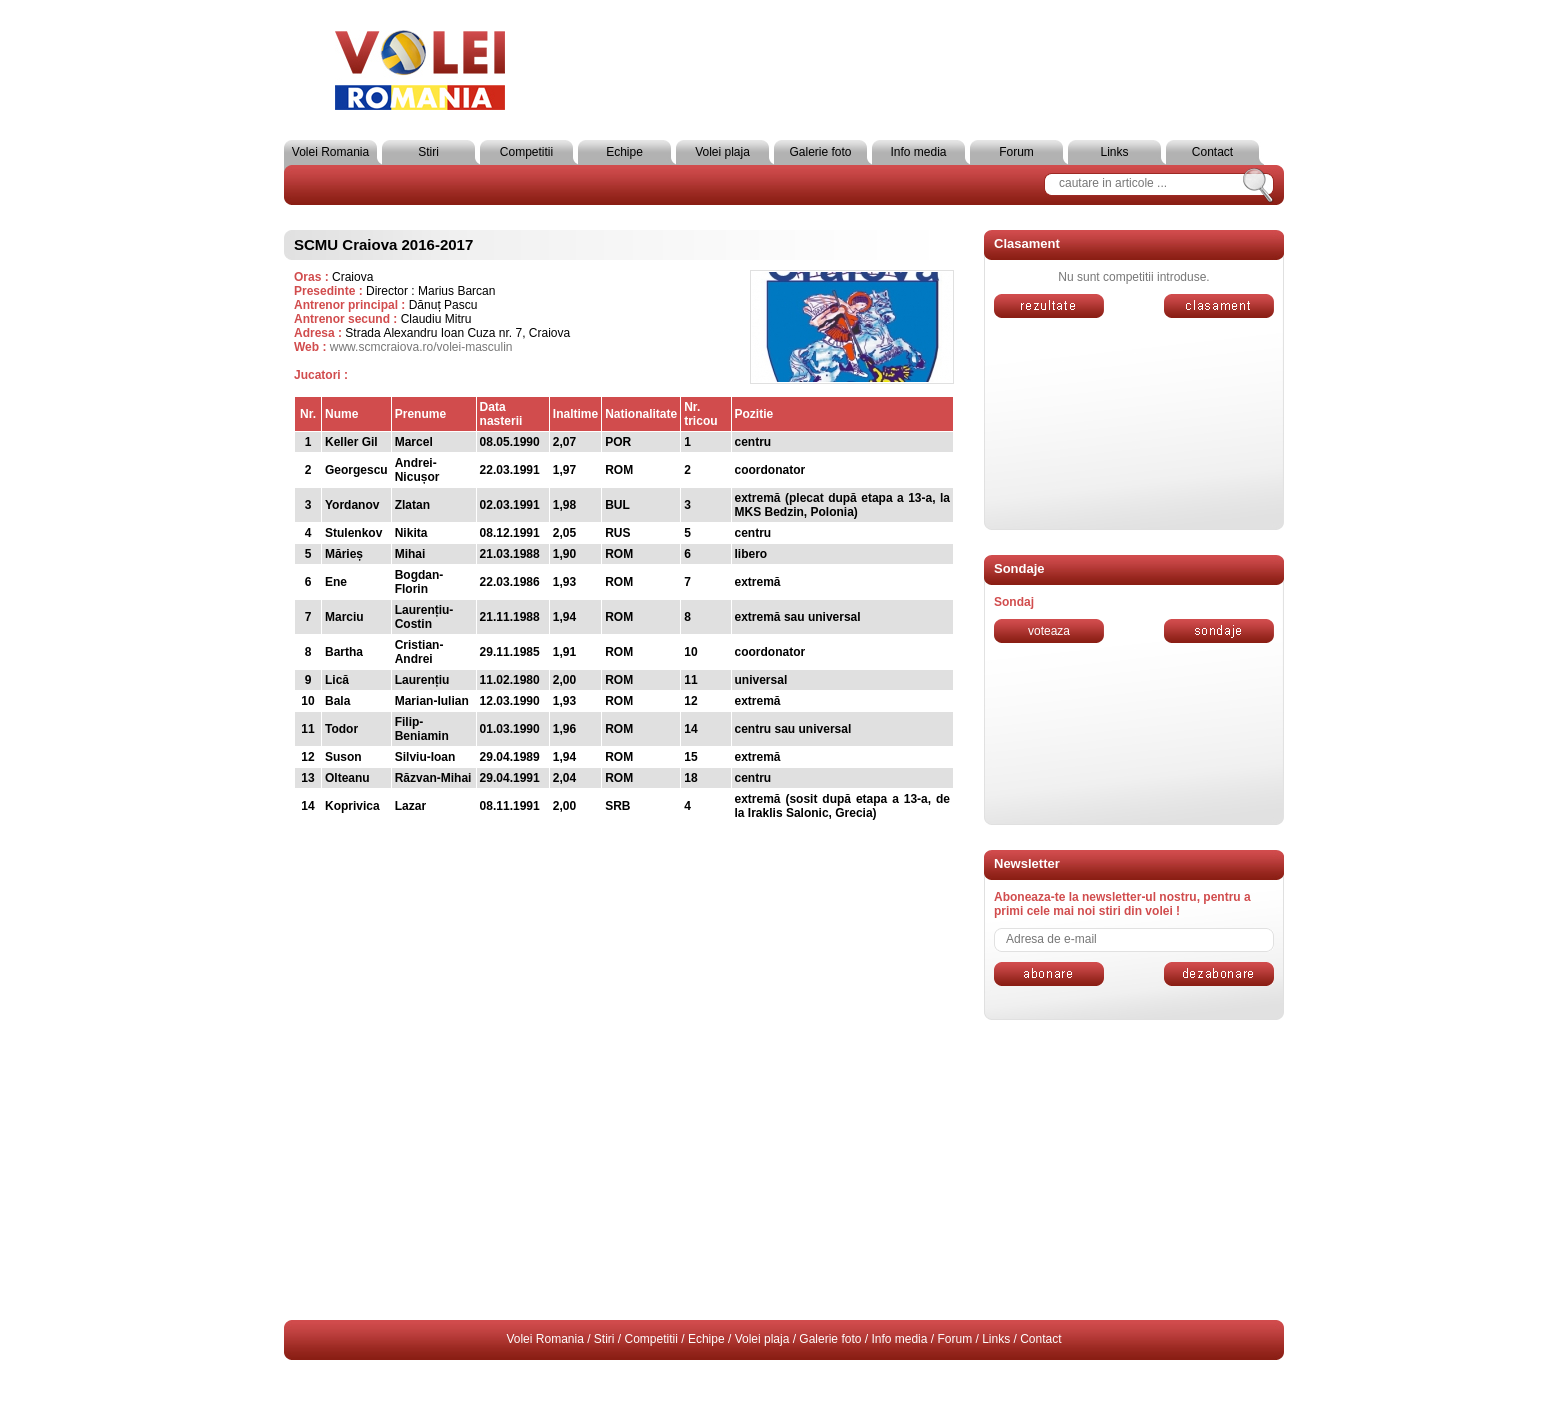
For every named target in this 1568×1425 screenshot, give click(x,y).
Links (1114, 152)
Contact (1212, 152)
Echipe (624, 152)
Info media (918, 152)
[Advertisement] (1134, 1170)
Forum (1016, 152)
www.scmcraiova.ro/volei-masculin (421, 347)
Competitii (526, 152)
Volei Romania (330, 152)
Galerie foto (820, 152)
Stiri (428, 152)
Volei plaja (722, 152)
